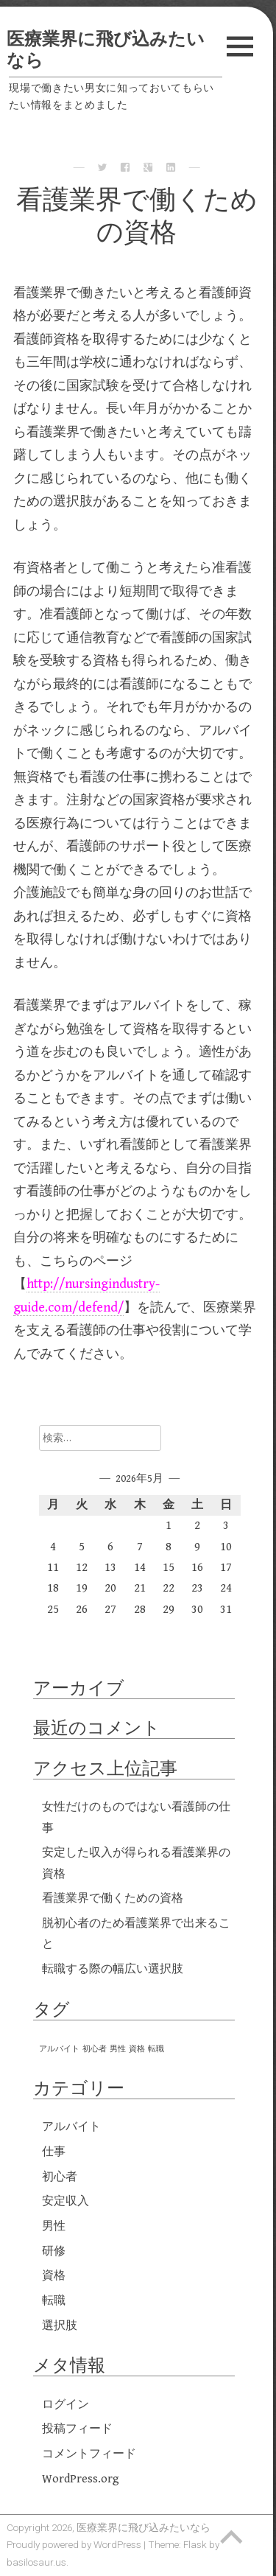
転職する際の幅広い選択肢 (112, 1969)
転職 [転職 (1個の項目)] (156, 2049)
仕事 (54, 2152)
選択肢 (59, 2326)
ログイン (65, 2405)
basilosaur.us (36, 2562)
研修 (54, 2251)
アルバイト (71, 2127)
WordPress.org (80, 2479)
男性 (54, 2226)
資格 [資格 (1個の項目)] (137, 2049)
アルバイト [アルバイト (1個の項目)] (59, 2049)
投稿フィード (77, 2429)
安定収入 (65, 2201)
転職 (54, 2301)
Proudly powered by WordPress (74, 2544)
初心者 (59, 2177)
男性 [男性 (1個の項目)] (118, 2049)
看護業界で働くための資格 (112, 1898)
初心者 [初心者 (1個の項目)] (94, 2049)
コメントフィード (89, 2454)
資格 (54, 2276)
